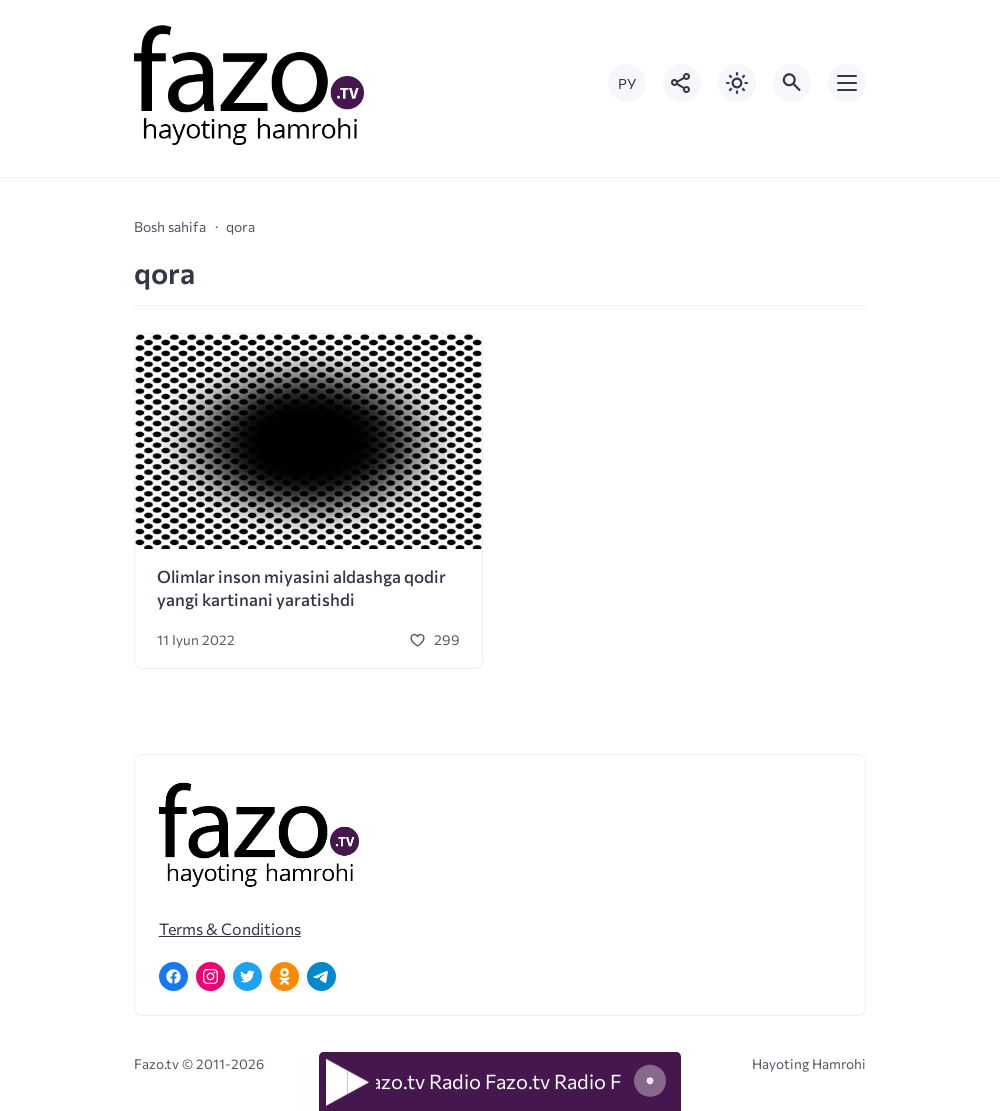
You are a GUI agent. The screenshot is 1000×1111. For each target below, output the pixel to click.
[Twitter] (247, 976)
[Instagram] (210, 976)
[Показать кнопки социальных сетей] (682, 83)
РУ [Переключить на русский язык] (627, 83)
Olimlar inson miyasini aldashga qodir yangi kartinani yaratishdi (301, 588)
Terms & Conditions (230, 928)
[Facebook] (173, 976)
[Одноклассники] (284, 976)
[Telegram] (321, 976)
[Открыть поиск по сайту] (792, 83)
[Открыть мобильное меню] (847, 83)
